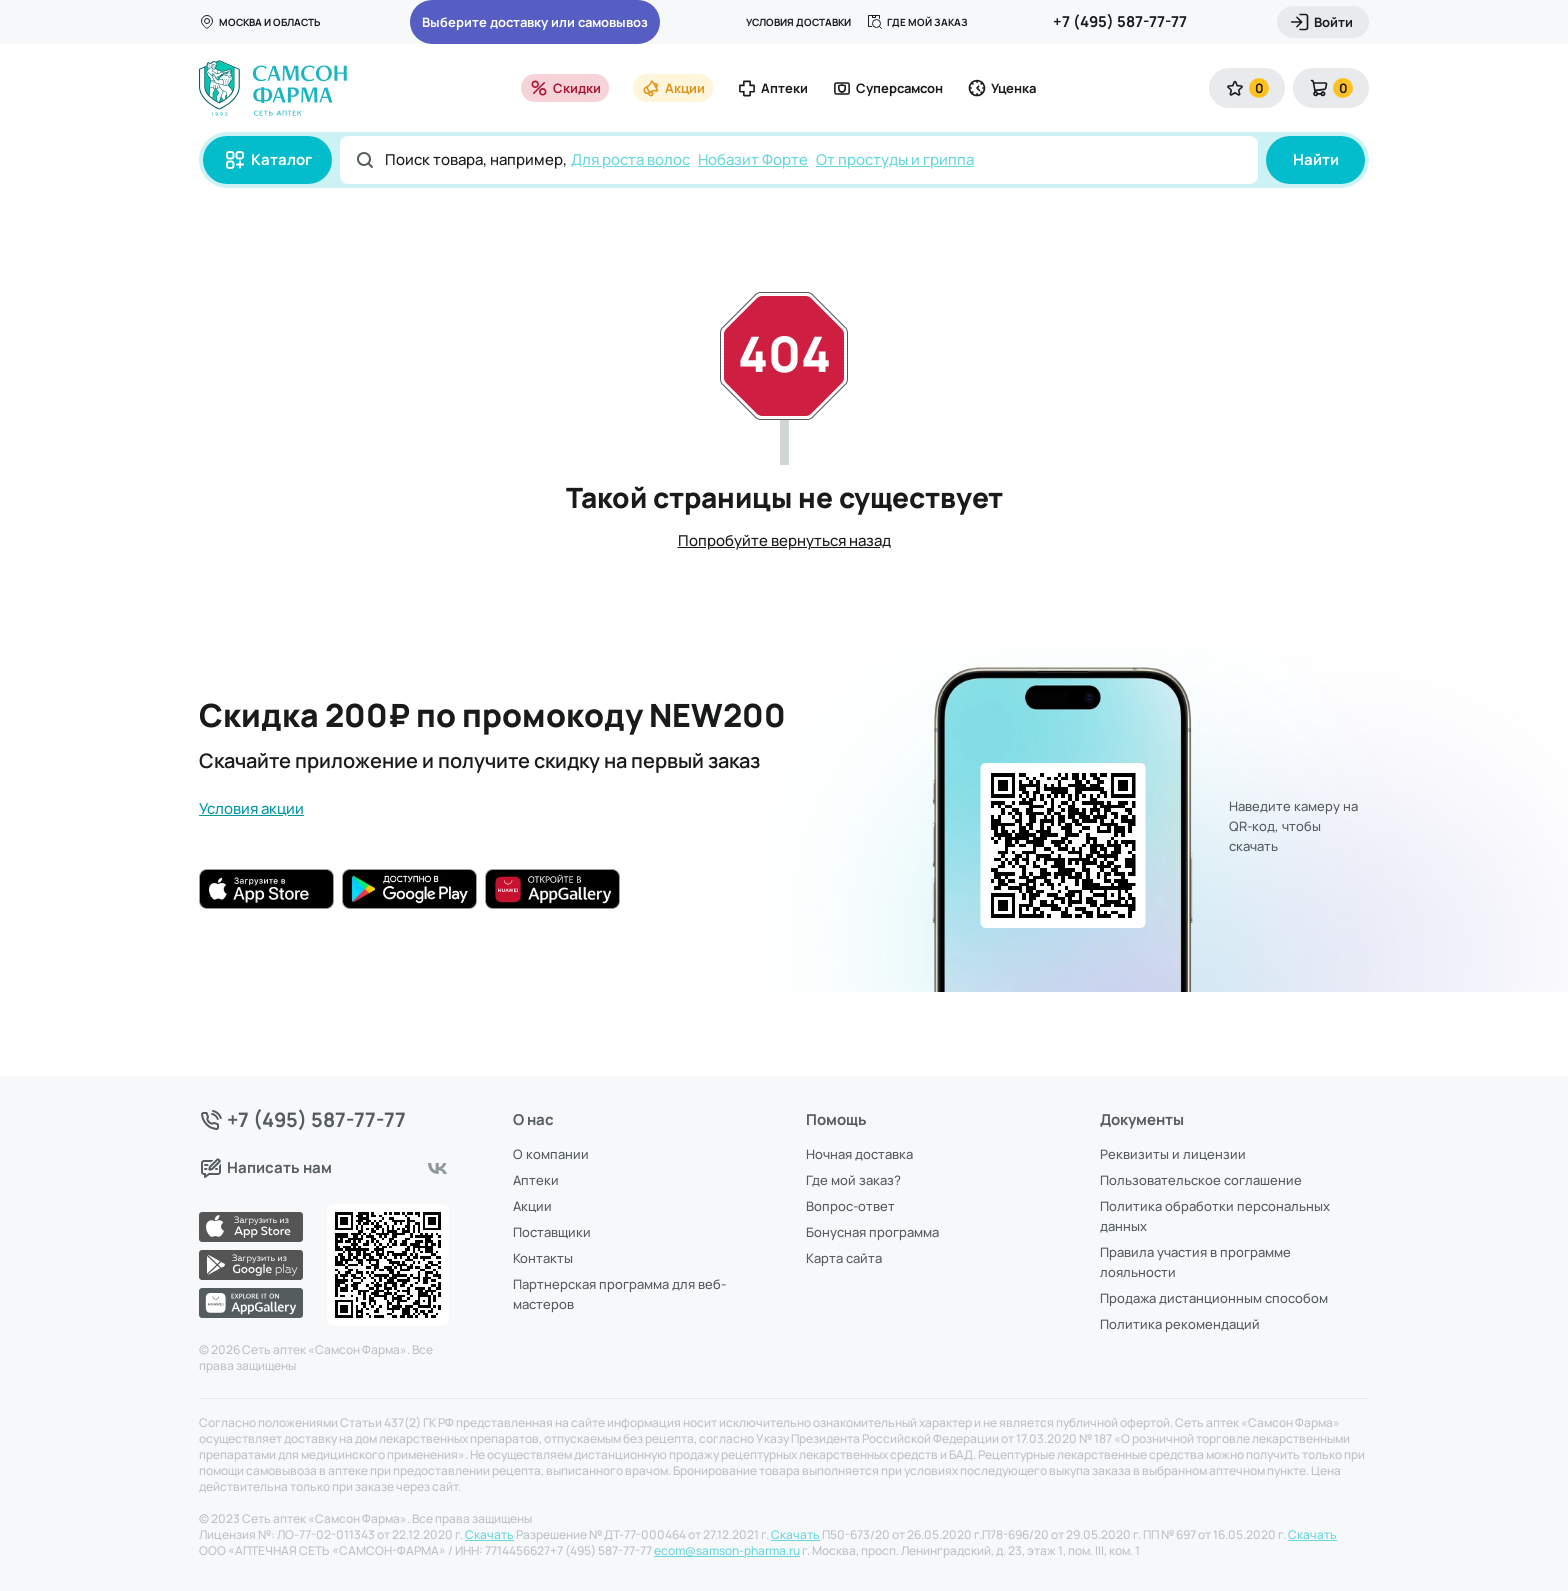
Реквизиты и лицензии (1173, 1154)
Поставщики (552, 1232)
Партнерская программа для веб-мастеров (619, 1294)
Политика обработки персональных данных (1215, 1216)
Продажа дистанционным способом (1214, 1298)
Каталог (267, 160)
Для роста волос (630, 159)
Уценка (1001, 88)
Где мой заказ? (853, 1180)
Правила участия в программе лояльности (1195, 1262)
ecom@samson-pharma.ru (727, 1551)
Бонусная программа (872, 1232)
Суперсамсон (887, 88)
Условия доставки (798, 22)
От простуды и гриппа (895, 159)
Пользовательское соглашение (1201, 1180)
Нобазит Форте (753, 159)
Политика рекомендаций (1180, 1324)
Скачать (489, 1535)
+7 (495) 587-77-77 (1120, 21)
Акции (673, 88)
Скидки (565, 88)
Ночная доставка (859, 1154)
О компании (551, 1154)
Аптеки (772, 88)
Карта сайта (844, 1258)
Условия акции (251, 808)
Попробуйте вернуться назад (784, 540)
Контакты (543, 1258)
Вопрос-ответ (850, 1206)
